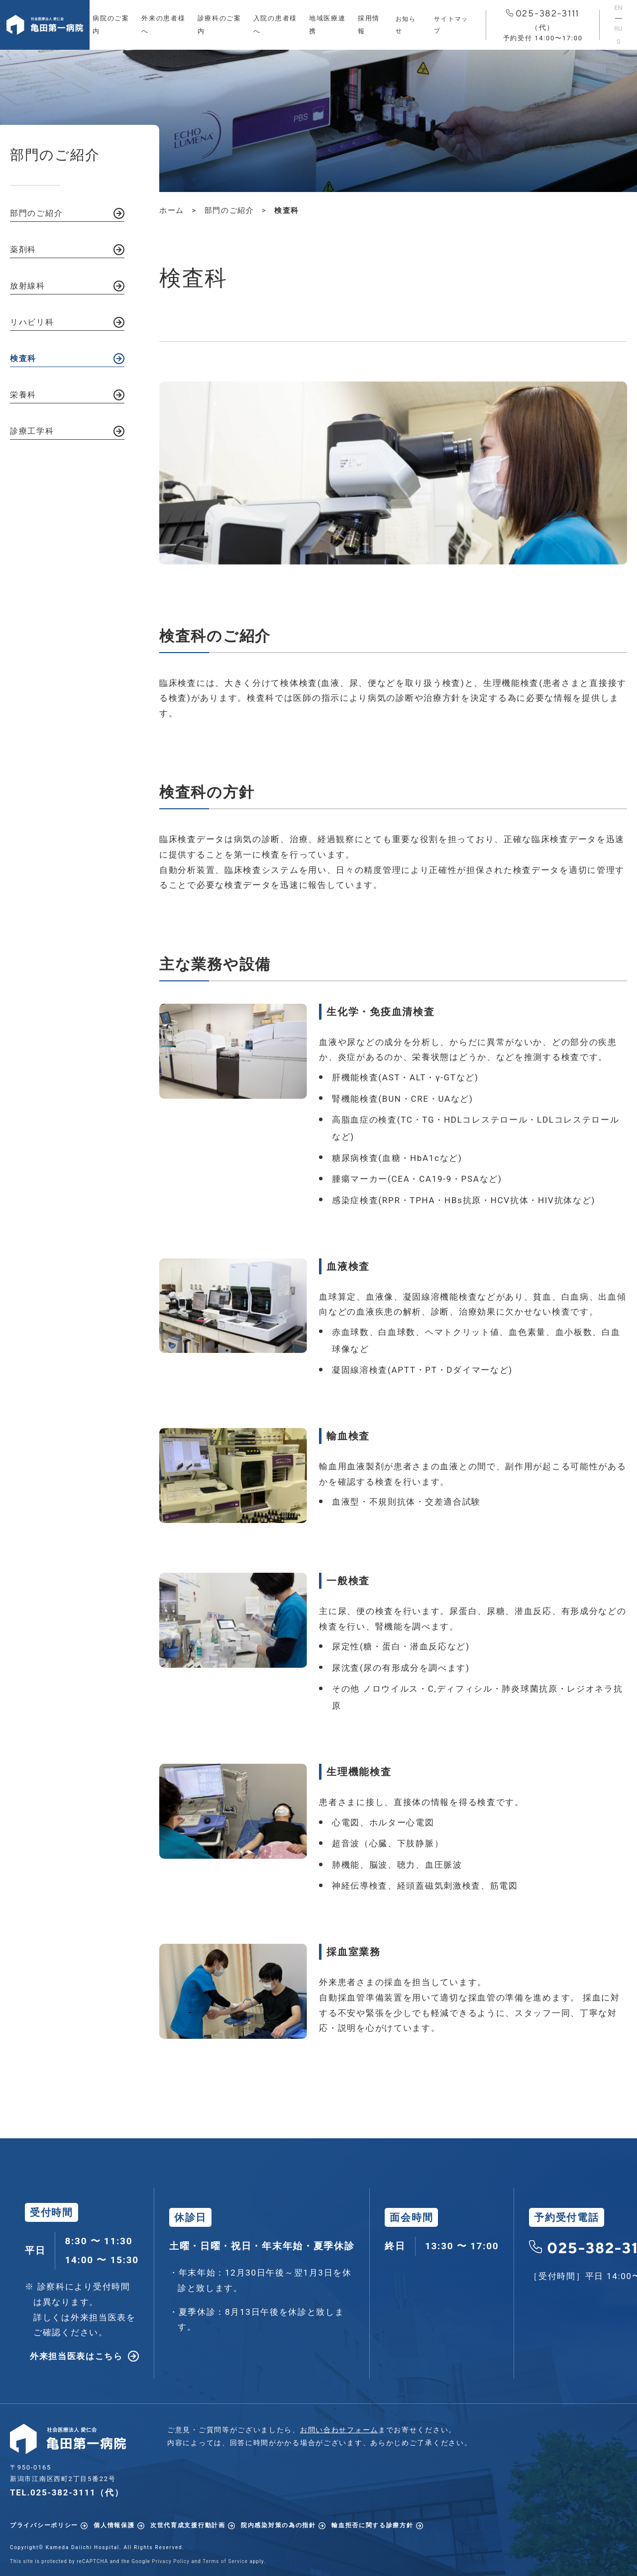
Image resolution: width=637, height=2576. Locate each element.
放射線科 (27, 285)
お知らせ (406, 24)
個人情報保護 (114, 2525)
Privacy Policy (171, 2561)
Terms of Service (225, 2561)
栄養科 (23, 394)
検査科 (23, 358)
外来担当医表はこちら (76, 2356)
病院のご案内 (111, 24)
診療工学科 (32, 431)
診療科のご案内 (219, 24)
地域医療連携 (327, 24)
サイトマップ (451, 24)
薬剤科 (23, 249)
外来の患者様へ (163, 24)
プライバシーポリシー (44, 2525)
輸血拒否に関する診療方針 (372, 2525)
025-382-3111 (542, 25)
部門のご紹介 (36, 213)
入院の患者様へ (275, 24)
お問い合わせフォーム (339, 2430)
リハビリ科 (32, 322)
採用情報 (369, 24)
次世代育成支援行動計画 (187, 2525)
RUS (618, 35)
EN (618, 7)
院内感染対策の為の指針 (278, 2525)
